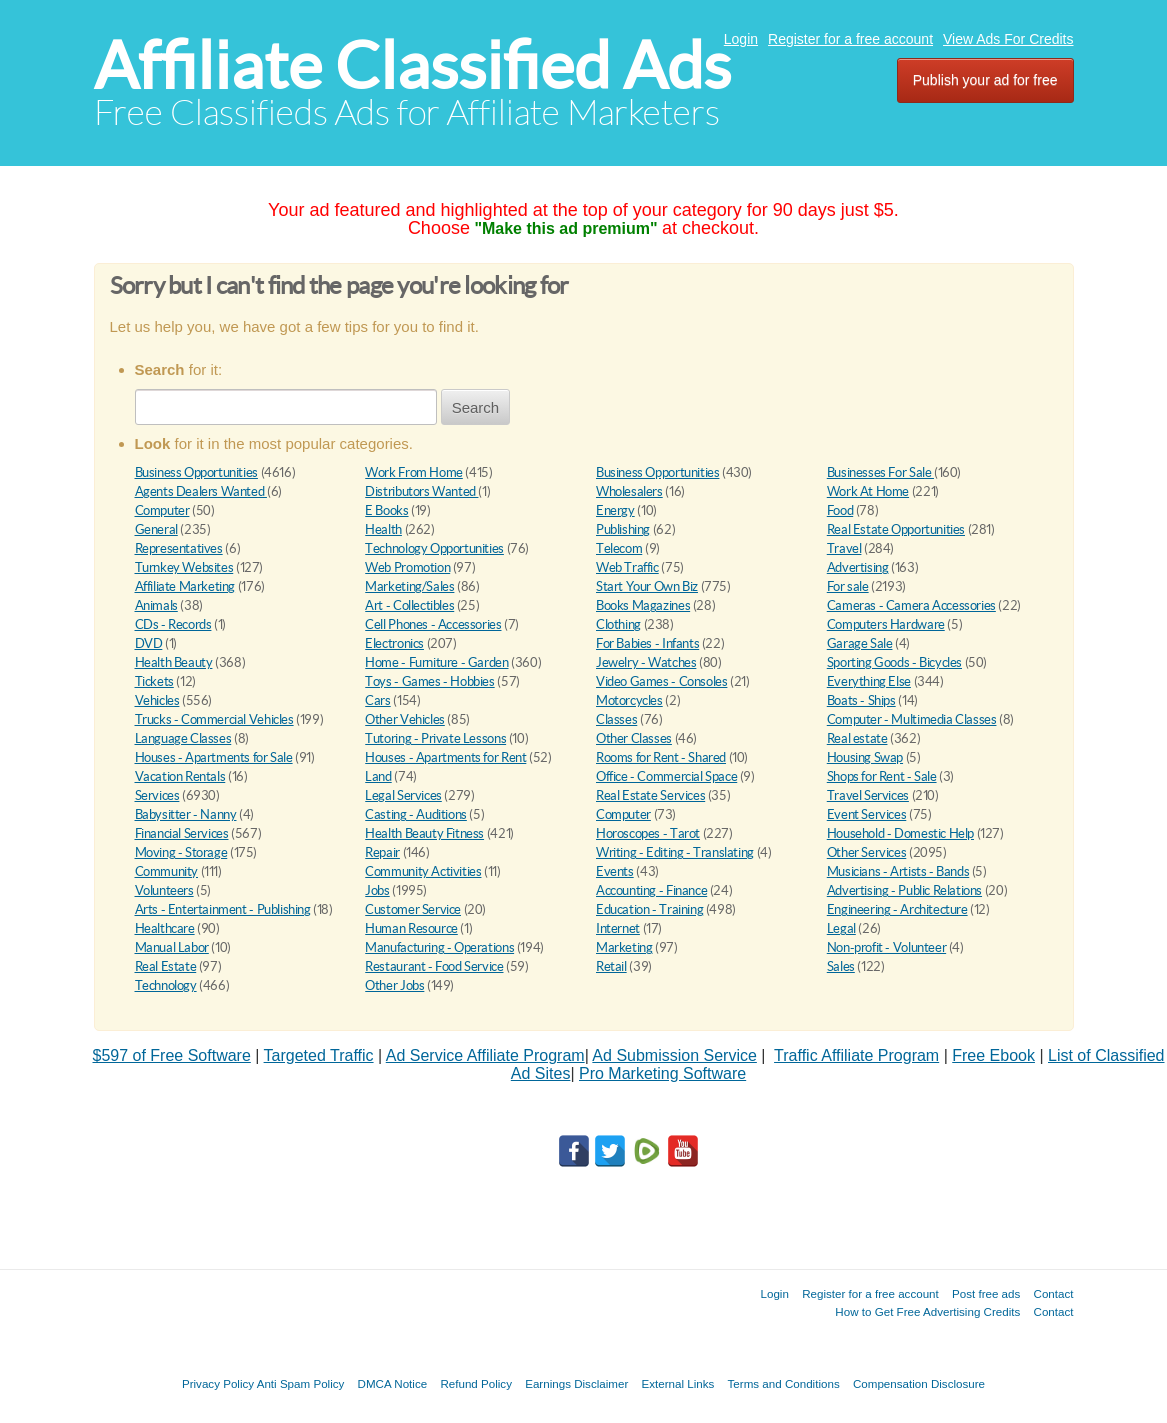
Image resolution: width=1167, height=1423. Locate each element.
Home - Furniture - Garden (436, 662)
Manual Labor (172, 947)
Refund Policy (476, 1383)
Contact (1054, 1293)
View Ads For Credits (1008, 39)
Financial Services (182, 833)
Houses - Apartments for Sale (214, 757)
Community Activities (423, 871)
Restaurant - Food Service (434, 966)
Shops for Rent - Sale (882, 776)
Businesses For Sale (880, 472)
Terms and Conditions (784, 1383)
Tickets (154, 681)
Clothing (618, 624)
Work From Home (414, 472)
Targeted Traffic (319, 1055)
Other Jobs (394, 985)
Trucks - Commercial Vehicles (214, 719)
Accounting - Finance (651, 890)
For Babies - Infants (647, 643)
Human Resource (411, 928)
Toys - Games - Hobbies (429, 681)
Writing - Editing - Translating (675, 852)
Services (157, 795)
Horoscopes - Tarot (648, 833)
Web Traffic (627, 567)
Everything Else (869, 681)
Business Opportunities (196, 472)
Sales (841, 966)
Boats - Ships (861, 700)
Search (476, 407)
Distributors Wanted (421, 491)
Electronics (394, 643)
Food (840, 510)
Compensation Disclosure (919, 1383)
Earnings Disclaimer (576, 1383)
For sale (848, 586)
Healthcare (165, 928)
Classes (616, 719)
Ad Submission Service (674, 1055)
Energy (615, 510)
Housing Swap (865, 757)
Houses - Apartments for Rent (445, 757)
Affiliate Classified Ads (412, 65)
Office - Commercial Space (666, 776)
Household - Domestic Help (900, 833)
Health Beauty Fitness (424, 833)
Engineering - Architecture (897, 909)
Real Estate (166, 966)
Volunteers (164, 890)
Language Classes (183, 738)
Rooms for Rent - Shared (661, 757)
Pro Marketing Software (662, 1073)
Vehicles (157, 700)
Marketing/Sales (409, 586)
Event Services (867, 814)
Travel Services (868, 795)
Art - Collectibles (409, 605)
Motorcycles (629, 700)
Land (378, 776)
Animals (156, 605)
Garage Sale (860, 643)
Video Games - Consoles (661, 681)
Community (167, 871)
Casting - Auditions (416, 814)
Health (383, 529)
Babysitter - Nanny (186, 814)
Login (741, 39)
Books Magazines (643, 605)
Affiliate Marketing (185, 586)
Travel (844, 548)
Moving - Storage (181, 852)
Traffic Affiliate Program (856, 1055)
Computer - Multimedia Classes (912, 719)
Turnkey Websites (184, 567)
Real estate (857, 738)
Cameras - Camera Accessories (911, 605)
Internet (618, 928)
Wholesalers (629, 491)
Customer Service (413, 909)
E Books (386, 510)
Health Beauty (174, 662)
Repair (382, 852)
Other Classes (634, 738)
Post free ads (986, 1293)
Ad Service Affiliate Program (485, 1055)
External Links (678, 1383)
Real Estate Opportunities (896, 529)
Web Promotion (407, 567)
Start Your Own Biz (647, 586)
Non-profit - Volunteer (886, 947)
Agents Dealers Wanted (201, 491)
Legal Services (403, 795)
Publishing (623, 529)
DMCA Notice (393, 1383)
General (156, 529)
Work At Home (868, 491)
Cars (377, 700)
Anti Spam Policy (301, 1383)
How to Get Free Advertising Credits (927, 1311)
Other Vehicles (405, 719)
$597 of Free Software (172, 1055)
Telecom (619, 548)
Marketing (624, 947)
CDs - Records (173, 624)
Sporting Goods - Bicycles (894, 662)
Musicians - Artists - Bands (898, 871)
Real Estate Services (650, 795)
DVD (149, 643)
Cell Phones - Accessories (433, 624)
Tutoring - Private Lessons (435, 738)
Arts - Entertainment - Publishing (223, 909)
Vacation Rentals (180, 776)
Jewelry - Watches (646, 662)
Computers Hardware (886, 624)
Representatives (179, 548)
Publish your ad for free (985, 80)
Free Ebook (993, 1055)
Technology (166, 985)
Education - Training (649, 909)
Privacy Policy (218, 1383)
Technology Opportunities (434, 548)
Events (615, 871)
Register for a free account (850, 39)
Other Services (867, 852)
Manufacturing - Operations (439, 947)
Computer (162, 510)
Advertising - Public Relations (904, 890)
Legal (841, 928)
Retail (611, 966)
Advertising (858, 567)
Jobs (377, 890)
